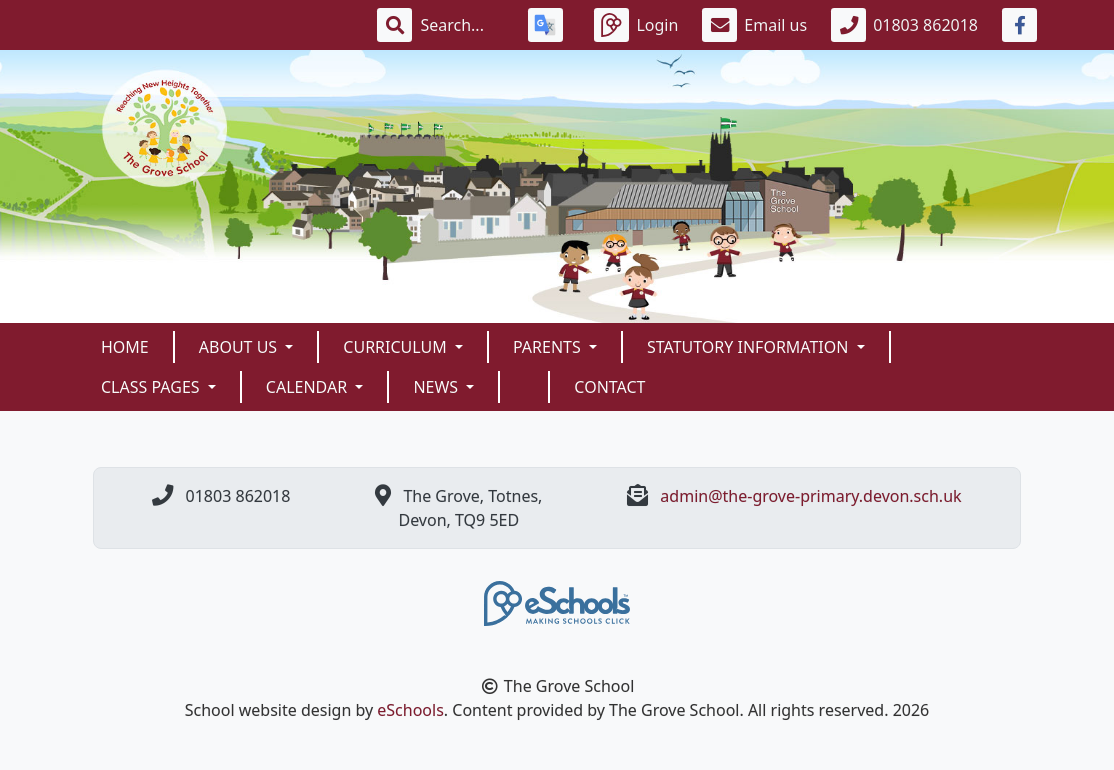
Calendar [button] (308, 387)
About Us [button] (240, 347)
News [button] (437, 387)
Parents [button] (549, 347)
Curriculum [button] (397, 347)
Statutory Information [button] (750, 347)
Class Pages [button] (152, 387)
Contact (609, 387)
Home (125, 347)
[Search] (462, 25)
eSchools (410, 710)
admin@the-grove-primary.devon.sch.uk (810, 496)
